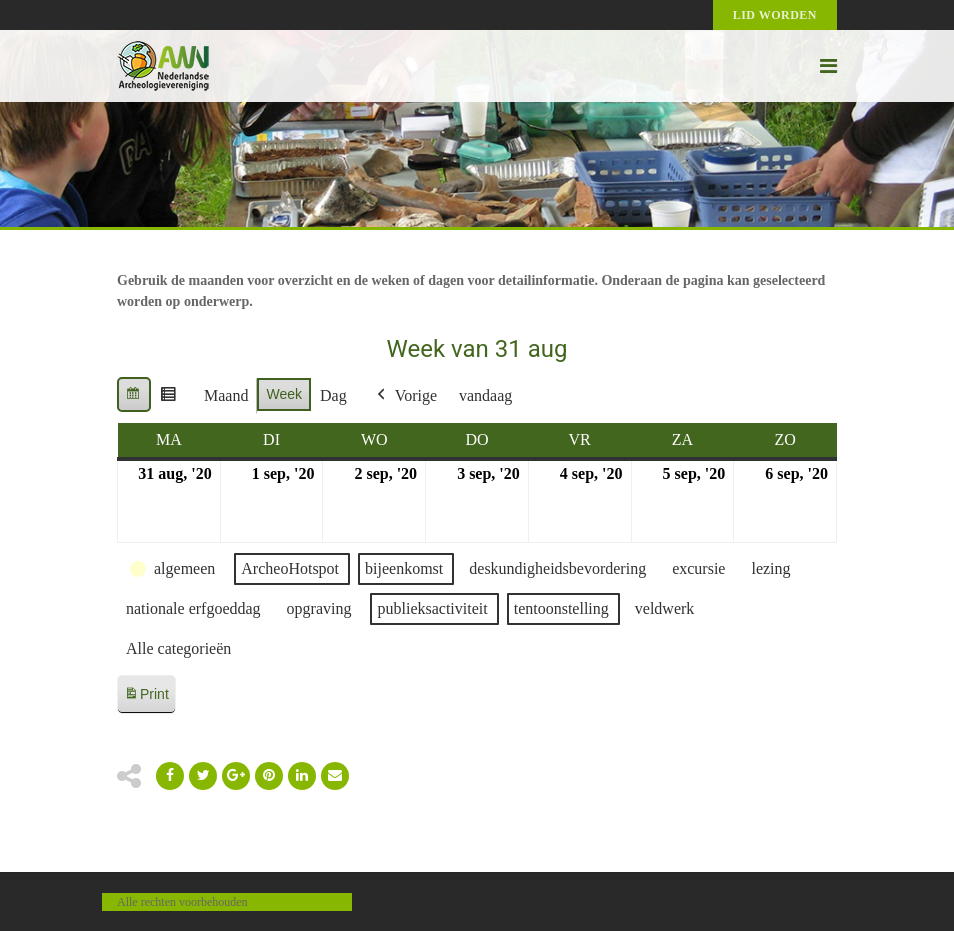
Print (146, 697)
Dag (333, 395)
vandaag (485, 395)
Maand (226, 395)
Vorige (405, 396)
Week (284, 394)
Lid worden (775, 15)
